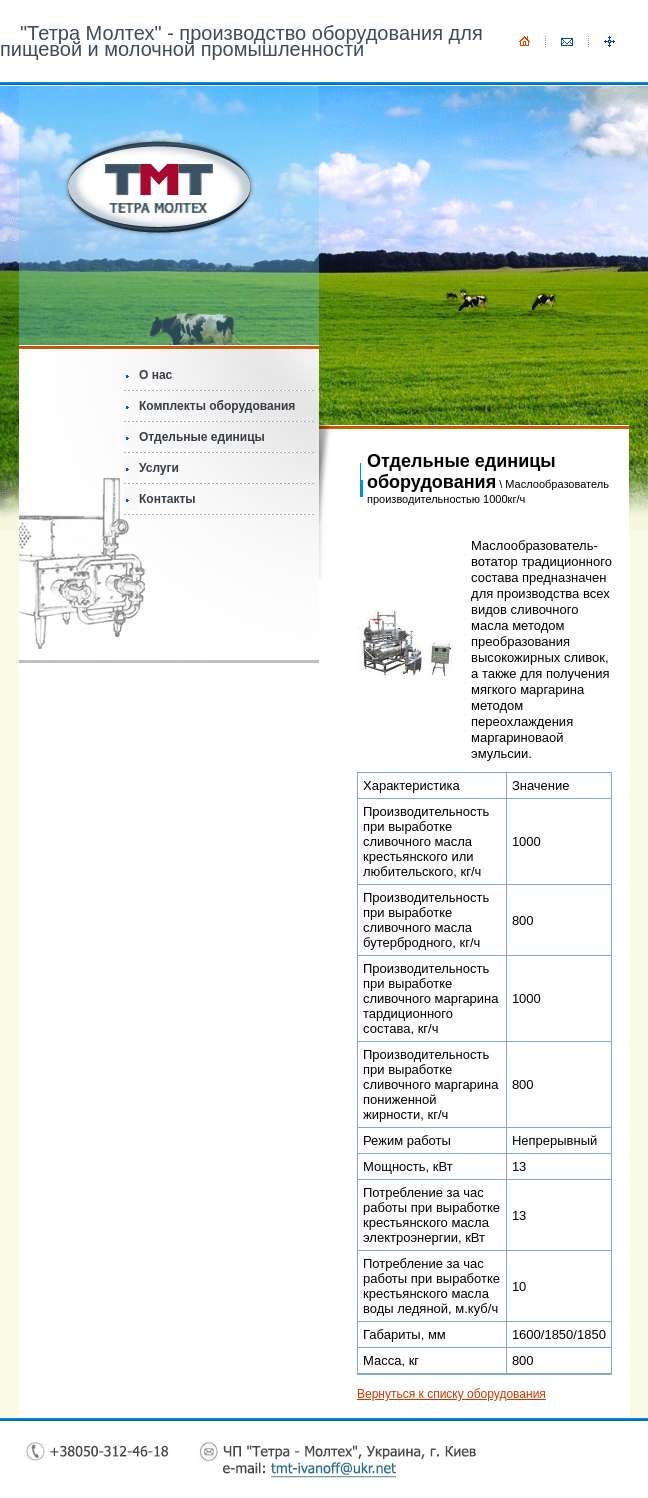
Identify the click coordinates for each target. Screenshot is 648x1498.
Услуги (159, 468)
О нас (155, 375)
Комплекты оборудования (217, 406)
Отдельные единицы (202, 437)
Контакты (167, 499)
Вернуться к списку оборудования (451, 1394)
